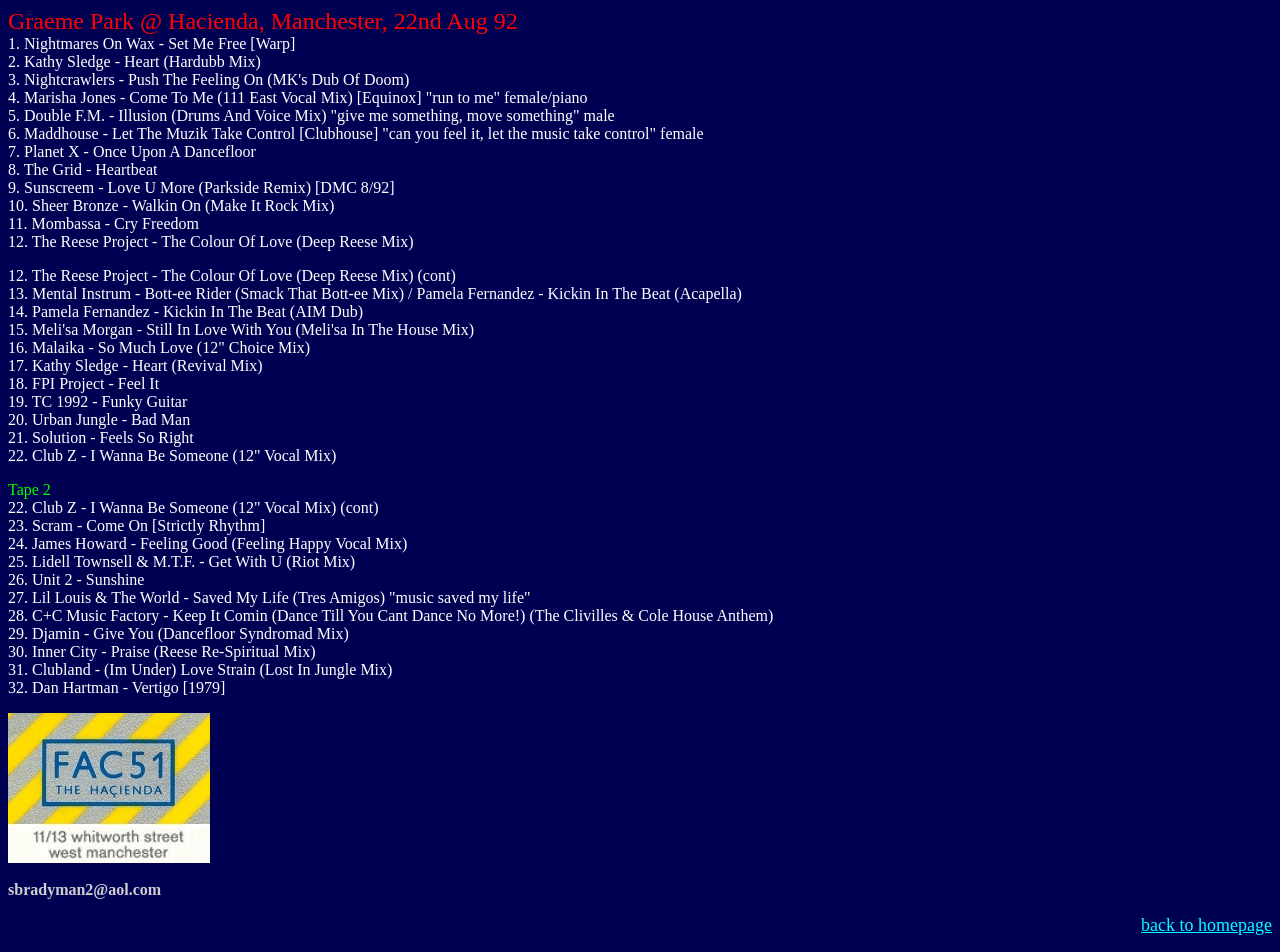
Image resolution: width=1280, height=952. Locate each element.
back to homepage (1206, 925)
